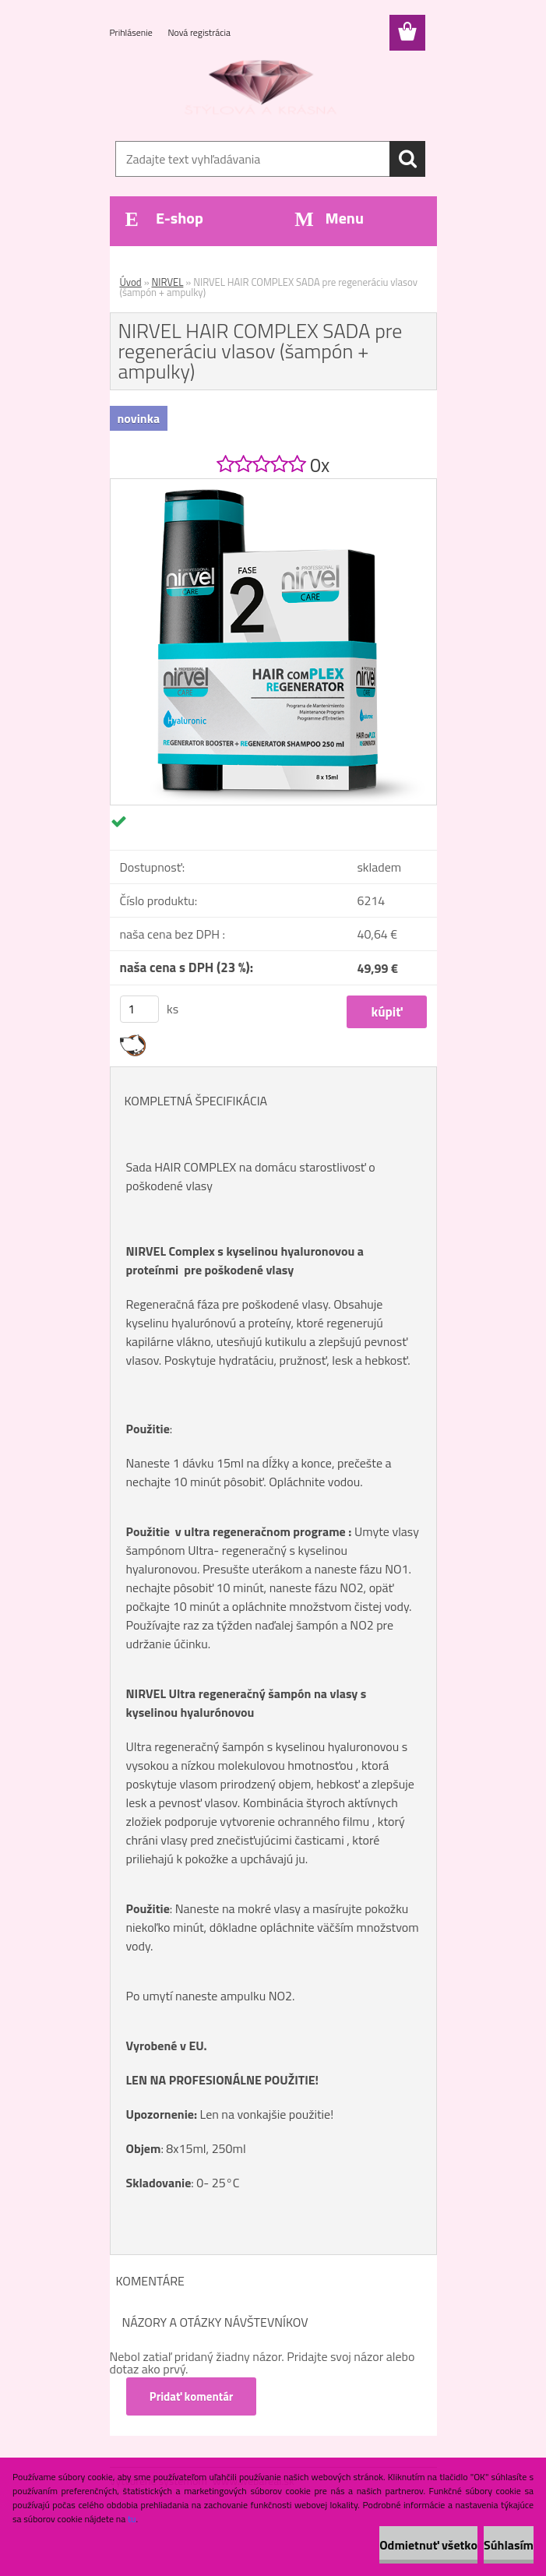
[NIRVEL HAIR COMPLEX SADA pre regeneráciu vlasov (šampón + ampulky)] (273, 485)
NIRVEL (168, 282)
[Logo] (264, 90)
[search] (407, 159)
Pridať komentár (192, 2396)
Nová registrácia (199, 32)
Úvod (131, 282)
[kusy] (139, 1009)
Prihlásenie (132, 32)
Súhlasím (509, 2544)
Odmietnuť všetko (428, 2544)
